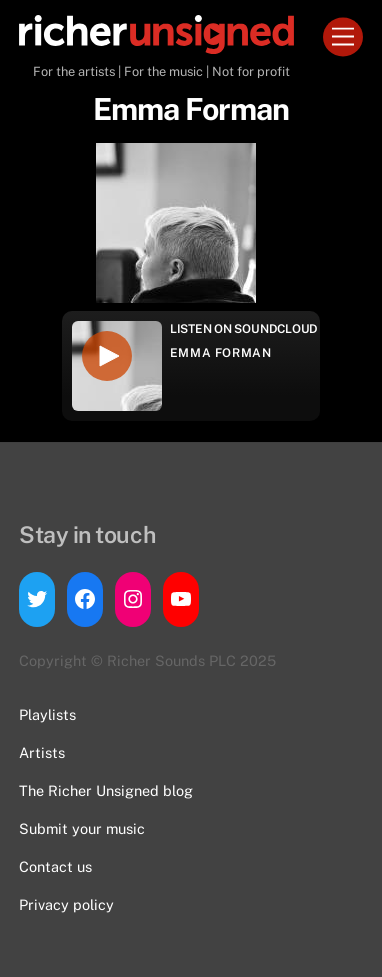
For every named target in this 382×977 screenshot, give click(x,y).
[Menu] (343, 37)
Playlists (47, 714)
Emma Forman (221, 353)
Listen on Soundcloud (244, 329)
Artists (42, 752)
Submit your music (82, 828)
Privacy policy (66, 904)
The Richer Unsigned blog (106, 790)
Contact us (55, 866)
